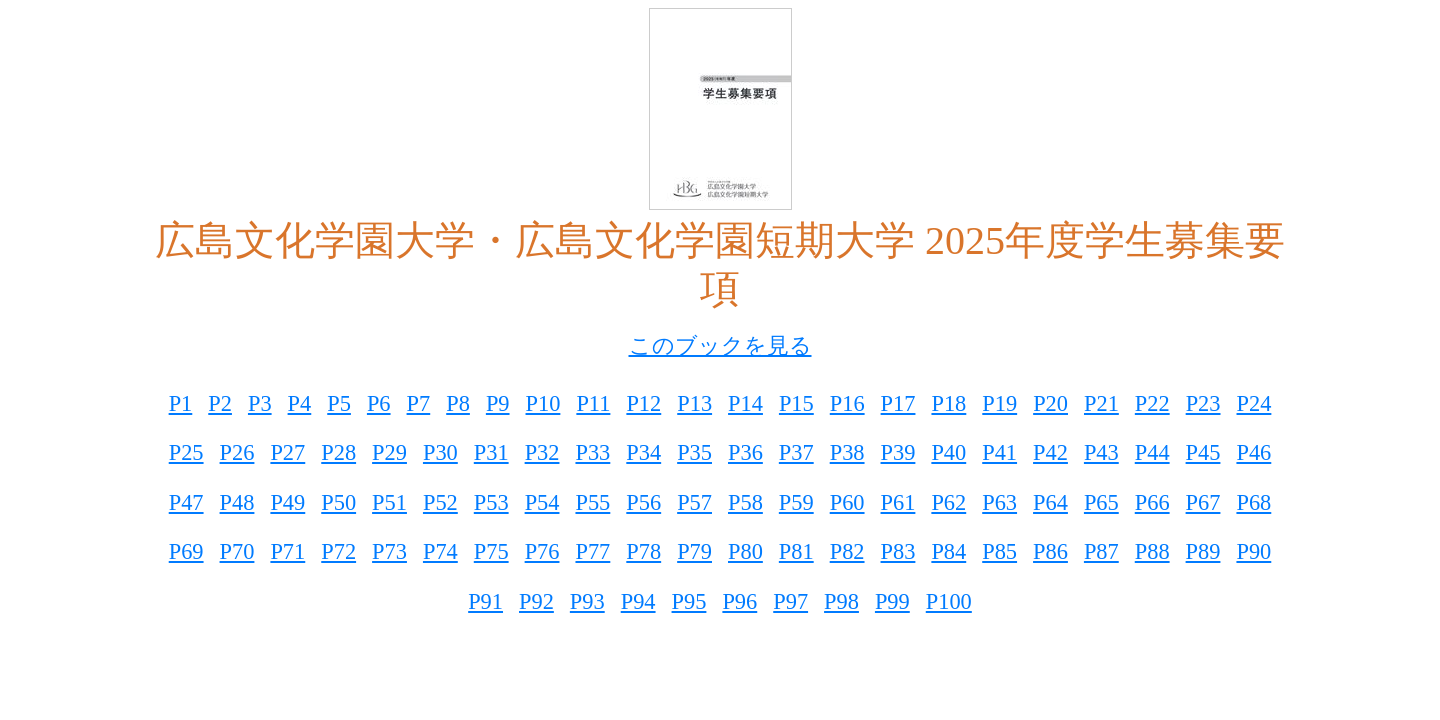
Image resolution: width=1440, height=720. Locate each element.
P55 (592, 502)
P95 (689, 601)
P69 (186, 551)
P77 (592, 551)
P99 (892, 601)
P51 (389, 502)
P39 (898, 452)
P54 (542, 502)
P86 (1050, 551)
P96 (739, 601)
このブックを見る (720, 345)
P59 (796, 502)
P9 (498, 403)
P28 (338, 452)
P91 (485, 601)
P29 (389, 452)
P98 (841, 601)
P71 (287, 551)
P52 (440, 502)
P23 (1203, 403)
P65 (1101, 502)
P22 (1152, 403)
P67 (1203, 502)
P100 (949, 601)
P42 (1050, 452)
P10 (543, 403)
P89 (1203, 551)
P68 (1253, 502)
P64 (1050, 502)
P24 (1254, 403)
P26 (237, 452)
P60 (847, 502)
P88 (1152, 551)
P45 (1203, 452)
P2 (220, 403)
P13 (694, 403)
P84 (948, 551)
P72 (338, 551)
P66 (1152, 502)
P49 (287, 502)
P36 (745, 452)
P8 (458, 403)
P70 (237, 551)
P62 (948, 502)
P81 (796, 551)
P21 (1101, 403)
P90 (1253, 551)
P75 (491, 551)
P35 (694, 452)
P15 (796, 403)
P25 (186, 452)
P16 (847, 403)
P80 (745, 551)
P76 (542, 551)
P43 (1101, 452)
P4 (300, 403)
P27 (287, 452)
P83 (898, 551)
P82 (847, 551)
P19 (999, 403)
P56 (643, 502)
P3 (260, 403)
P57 (694, 502)
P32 (542, 452)
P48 (237, 502)
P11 (593, 403)
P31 (491, 452)
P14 (745, 403)
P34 (643, 452)
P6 (379, 403)
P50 (338, 502)
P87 (1101, 551)
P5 (339, 403)
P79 (694, 551)
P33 (592, 452)
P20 (1050, 403)
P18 (948, 403)
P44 (1152, 452)
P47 (186, 502)
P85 (999, 551)
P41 (999, 452)
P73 (389, 551)
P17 (898, 403)
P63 (999, 502)
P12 (643, 403)
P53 (491, 502)
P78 (643, 551)
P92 (536, 601)
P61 (898, 502)
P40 (948, 452)
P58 (745, 502)
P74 (440, 551)
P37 (796, 452)
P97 (790, 601)
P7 (419, 403)
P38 (847, 452)
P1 (181, 403)
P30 (440, 452)
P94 (638, 601)
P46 (1253, 452)
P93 (587, 601)
